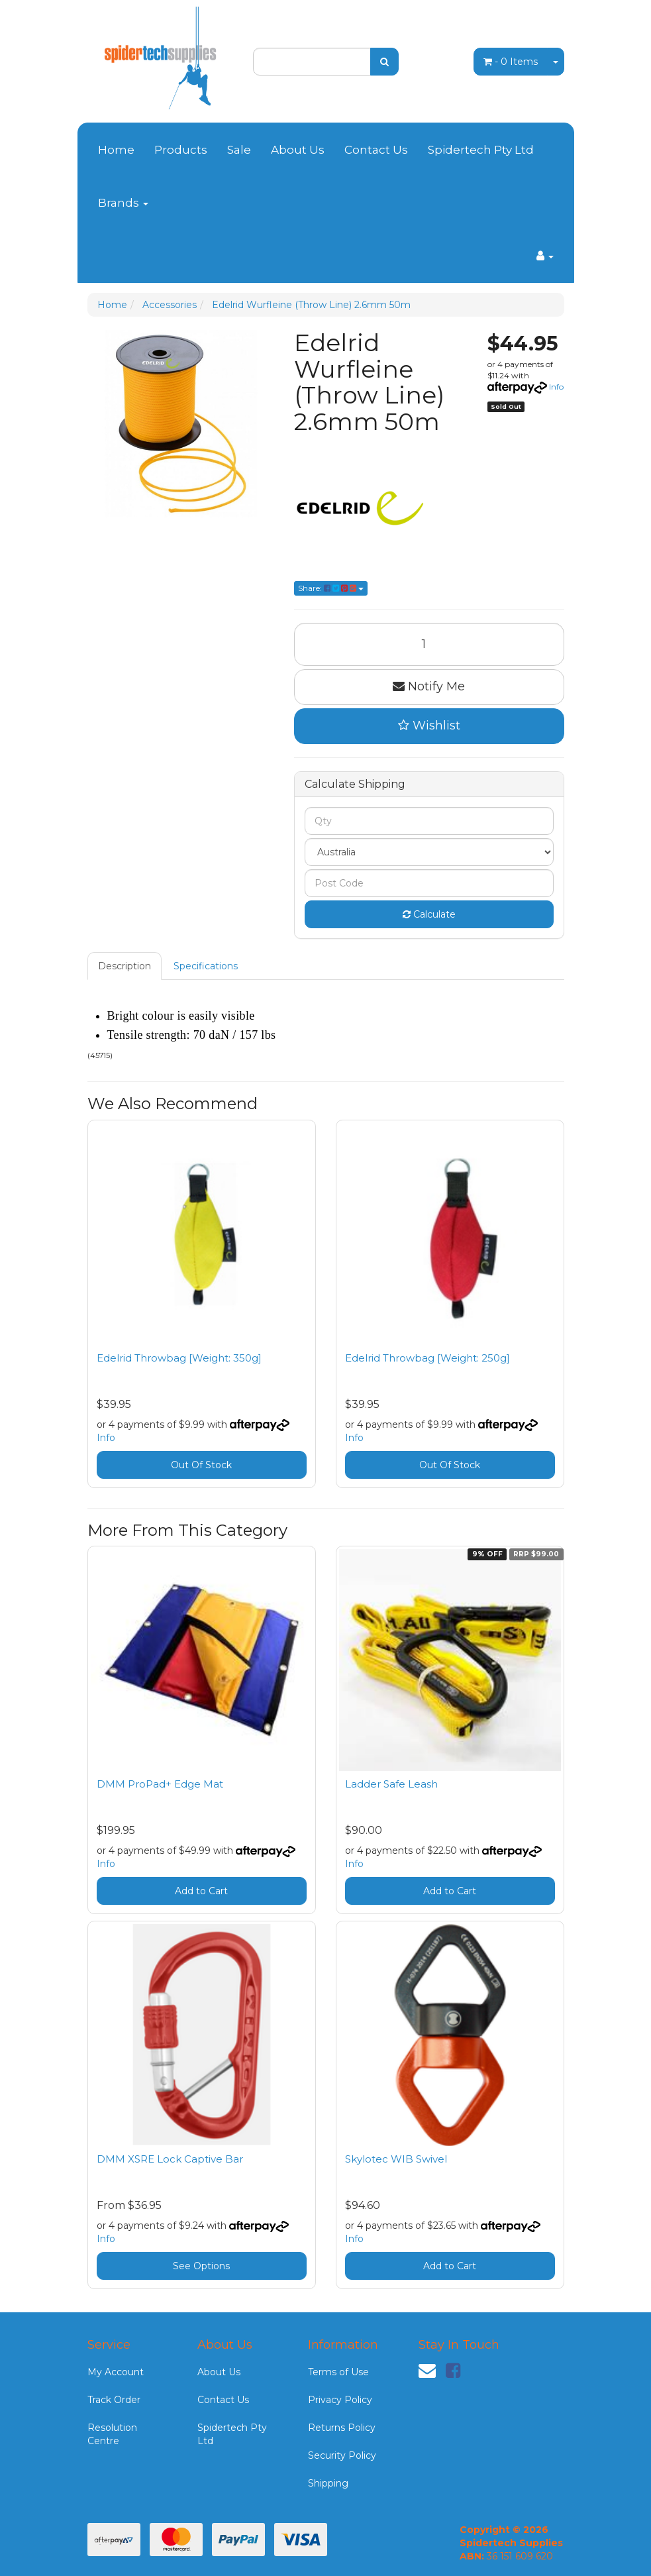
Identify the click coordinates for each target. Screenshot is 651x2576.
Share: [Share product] (331, 588)
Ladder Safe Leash (391, 1784)
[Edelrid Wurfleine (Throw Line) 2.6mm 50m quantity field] (429, 644)
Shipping (328, 2483)
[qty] (429, 821)
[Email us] (427, 2370)
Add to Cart (201, 1891)
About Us (298, 149)
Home (116, 149)
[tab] (125, 966)
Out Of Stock (201, 1465)
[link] (453, 2370)
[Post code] (429, 883)
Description (124, 966)
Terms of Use (338, 2372)
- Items (510, 62)
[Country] (429, 852)
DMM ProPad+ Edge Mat (160, 1784)
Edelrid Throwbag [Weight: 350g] (179, 1358)
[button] (429, 726)
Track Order (113, 2400)
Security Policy (342, 2455)
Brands (123, 202)
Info (556, 387)
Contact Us (376, 149)
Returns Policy (342, 2428)
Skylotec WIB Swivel (396, 2159)
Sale (239, 149)
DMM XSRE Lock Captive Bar (170, 2159)
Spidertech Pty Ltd (481, 149)
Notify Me (429, 686)
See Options (201, 2266)
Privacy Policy (340, 2400)
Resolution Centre (112, 2434)
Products (180, 149)
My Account (115, 2372)
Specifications (206, 966)
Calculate (429, 914)
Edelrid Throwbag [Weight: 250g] (427, 1358)
